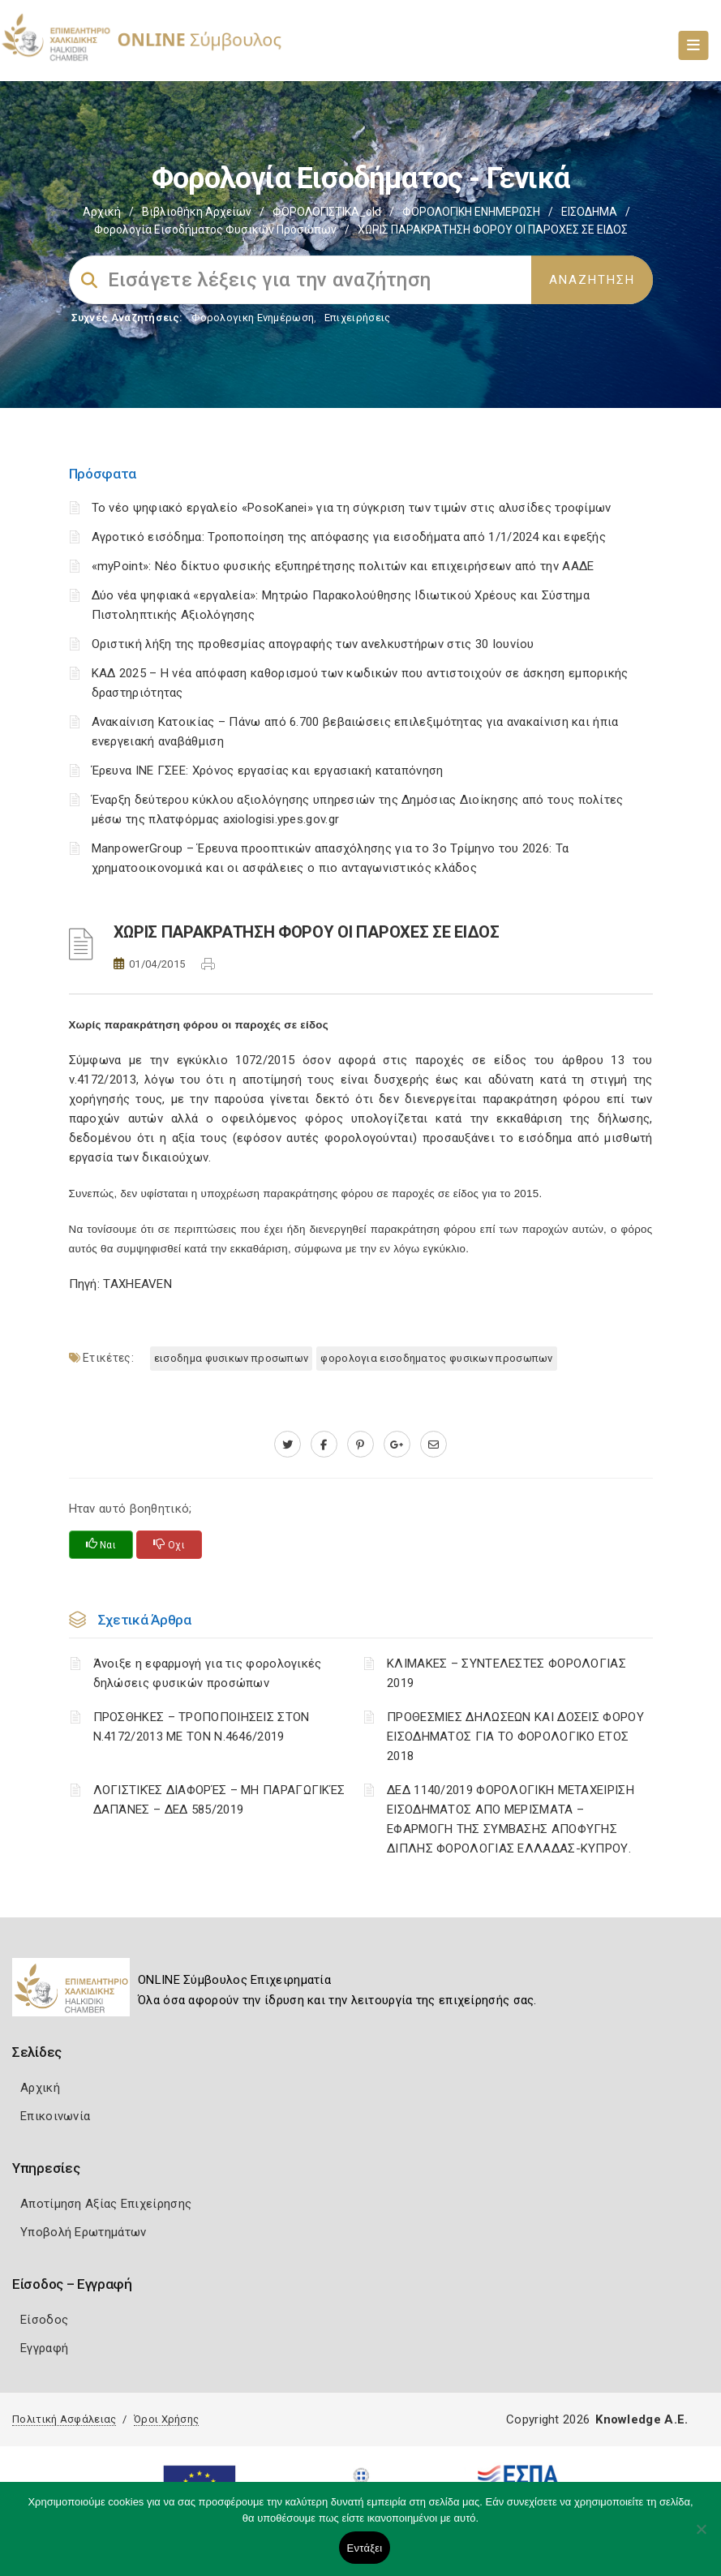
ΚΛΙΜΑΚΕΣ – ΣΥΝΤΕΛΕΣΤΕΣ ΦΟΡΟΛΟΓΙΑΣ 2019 (506, 1673)
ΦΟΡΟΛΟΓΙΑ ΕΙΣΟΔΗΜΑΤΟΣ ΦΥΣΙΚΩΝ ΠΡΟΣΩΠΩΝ (436, 1358)
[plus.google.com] (397, 1444)
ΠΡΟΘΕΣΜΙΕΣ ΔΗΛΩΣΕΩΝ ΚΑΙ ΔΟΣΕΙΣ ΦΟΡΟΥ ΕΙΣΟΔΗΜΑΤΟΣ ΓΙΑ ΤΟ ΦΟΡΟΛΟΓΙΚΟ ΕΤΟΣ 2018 (515, 1736)
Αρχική (102, 211)
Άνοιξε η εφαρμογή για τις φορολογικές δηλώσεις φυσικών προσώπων (207, 1673)
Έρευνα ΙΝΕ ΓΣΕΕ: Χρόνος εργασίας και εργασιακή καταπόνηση (268, 770)
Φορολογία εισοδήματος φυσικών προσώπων (215, 229)
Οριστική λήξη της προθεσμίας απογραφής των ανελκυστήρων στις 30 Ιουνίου (313, 644)
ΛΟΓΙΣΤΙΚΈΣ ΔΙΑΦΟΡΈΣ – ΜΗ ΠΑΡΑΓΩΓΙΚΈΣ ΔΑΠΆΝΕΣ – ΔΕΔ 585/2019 (219, 1800)
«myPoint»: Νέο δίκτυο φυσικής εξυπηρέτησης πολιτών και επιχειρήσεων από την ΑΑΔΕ (343, 566)
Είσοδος (44, 2319)
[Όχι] (701, 2537)
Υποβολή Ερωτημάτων (83, 2232)
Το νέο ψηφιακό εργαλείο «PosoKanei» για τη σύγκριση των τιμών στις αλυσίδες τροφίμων (352, 507)
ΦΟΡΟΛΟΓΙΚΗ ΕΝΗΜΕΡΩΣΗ (471, 211)
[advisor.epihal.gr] (433, 1444)
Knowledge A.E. (641, 2419)
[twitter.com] (287, 1444)
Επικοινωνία (55, 2116)
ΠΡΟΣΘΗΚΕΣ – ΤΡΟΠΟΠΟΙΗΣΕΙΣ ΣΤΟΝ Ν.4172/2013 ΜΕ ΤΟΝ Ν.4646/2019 (201, 1727)
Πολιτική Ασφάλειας (64, 2419)
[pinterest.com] (360, 1444)
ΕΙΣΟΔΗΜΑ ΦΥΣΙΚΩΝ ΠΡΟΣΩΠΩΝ (231, 1358)
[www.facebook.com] (324, 1444)
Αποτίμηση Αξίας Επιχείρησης (105, 2203)
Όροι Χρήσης (166, 2419)
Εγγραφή (44, 2348)
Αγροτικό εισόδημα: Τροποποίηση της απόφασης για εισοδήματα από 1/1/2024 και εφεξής (349, 537)
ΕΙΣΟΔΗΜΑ (589, 211)
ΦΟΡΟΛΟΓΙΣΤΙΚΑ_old (327, 211)
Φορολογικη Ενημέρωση (252, 317)
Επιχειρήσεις (357, 317)
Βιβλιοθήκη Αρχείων (196, 211)
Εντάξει (365, 2548)
